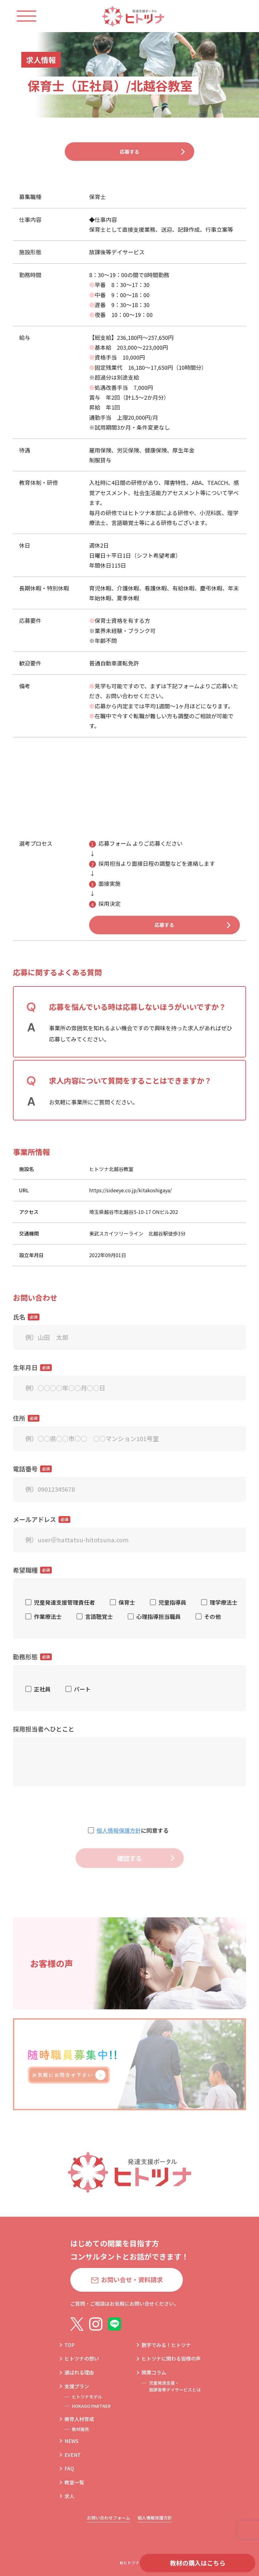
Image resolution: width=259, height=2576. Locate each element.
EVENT (72, 2454)
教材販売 (80, 2429)
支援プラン (76, 2386)
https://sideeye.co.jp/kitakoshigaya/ (130, 1202)
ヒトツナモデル (87, 2397)
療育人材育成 (79, 2419)
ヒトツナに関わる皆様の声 (171, 2358)
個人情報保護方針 (119, 1843)
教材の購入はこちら (197, 2562)
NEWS (71, 2441)
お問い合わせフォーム (108, 2518)
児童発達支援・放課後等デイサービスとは (175, 2386)
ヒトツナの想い (81, 2358)
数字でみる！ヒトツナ (166, 2345)
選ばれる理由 (79, 2372)
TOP (69, 2345)
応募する (129, 154)
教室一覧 (74, 2482)
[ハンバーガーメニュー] (33, 16)
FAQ (69, 2468)
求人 (69, 2496)
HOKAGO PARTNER (91, 2406)
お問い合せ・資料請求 (132, 2279)
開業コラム (154, 2372)
